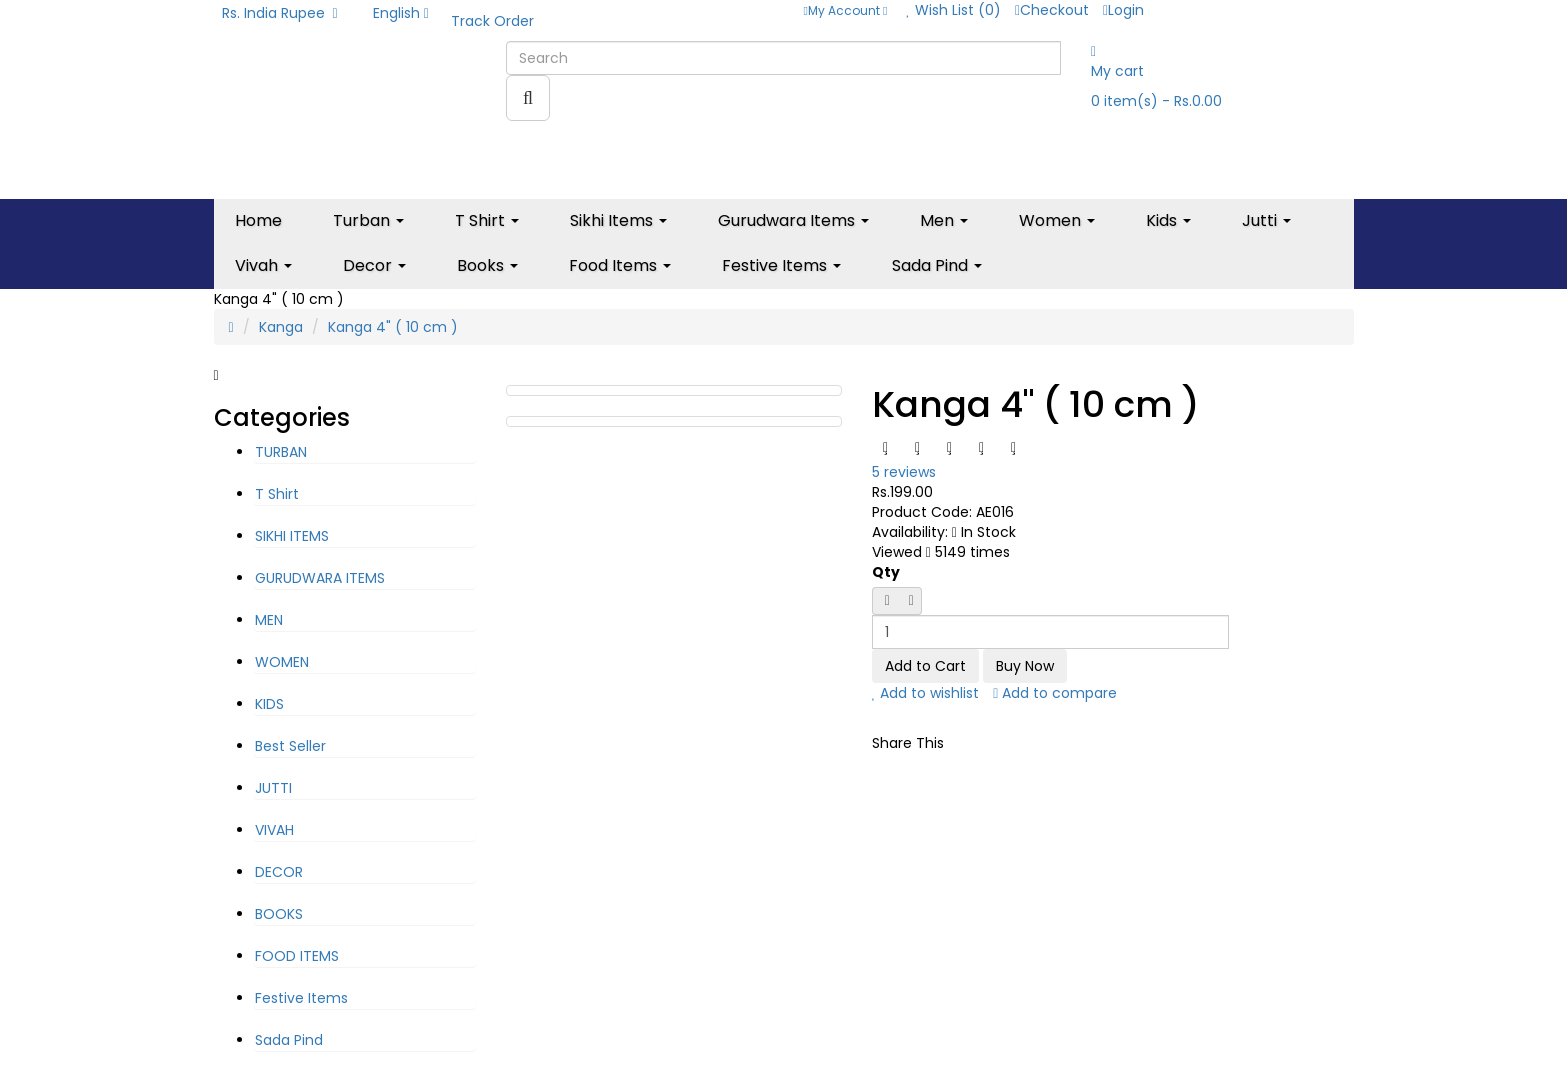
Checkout (1052, 10)
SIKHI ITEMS (292, 536)
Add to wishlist (926, 693)
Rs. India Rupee (280, 13)
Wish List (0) (953, 10)
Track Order (492, 21)
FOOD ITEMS (297, 956)
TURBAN (281, 452)
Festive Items (301, 998)
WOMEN (282, 662)
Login (1123, 10)
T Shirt (277, 494)
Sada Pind (289, 1040)
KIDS (269, 704)
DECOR (279, 872)
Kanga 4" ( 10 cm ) (393, 327)
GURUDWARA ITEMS (320, 578)
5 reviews (904, 472)
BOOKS (279, 914)
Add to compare (1055, 693)
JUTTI (273, 788)
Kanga (281, 327)
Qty (886, 572)
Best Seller (290, 746)
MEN (269, 620)
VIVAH (274, 830)
